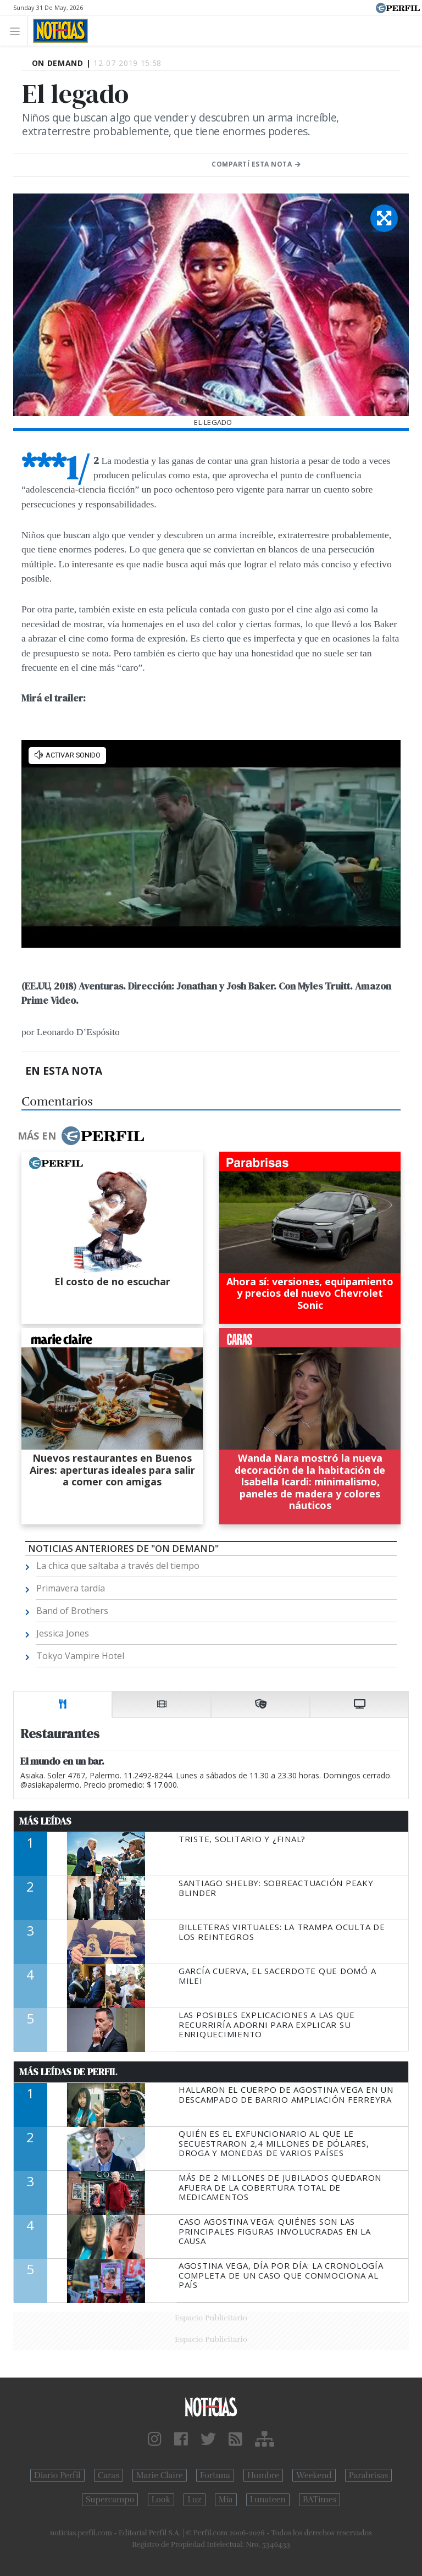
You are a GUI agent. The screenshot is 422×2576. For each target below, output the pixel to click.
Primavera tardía (70, 1588)
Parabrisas (368, 2475)
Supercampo (110, 2500)
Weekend (314, 2475)
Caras (108, 2475)
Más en (81, 1135)
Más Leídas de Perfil (68, 2072)
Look (161, 2500)
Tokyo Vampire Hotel (80, 1656)
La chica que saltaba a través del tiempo (117, 1566)
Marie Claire (159, 2475)
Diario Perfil (57, 2475)
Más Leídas (45, 1821)
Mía (226, 2500)
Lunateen (268, 2500)
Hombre (263, 2475)
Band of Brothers (72, 1611)
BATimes (319, 2500)
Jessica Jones (62, 1633)
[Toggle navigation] (18, 30)
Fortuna (215, 2475)
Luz (194, 2500)
